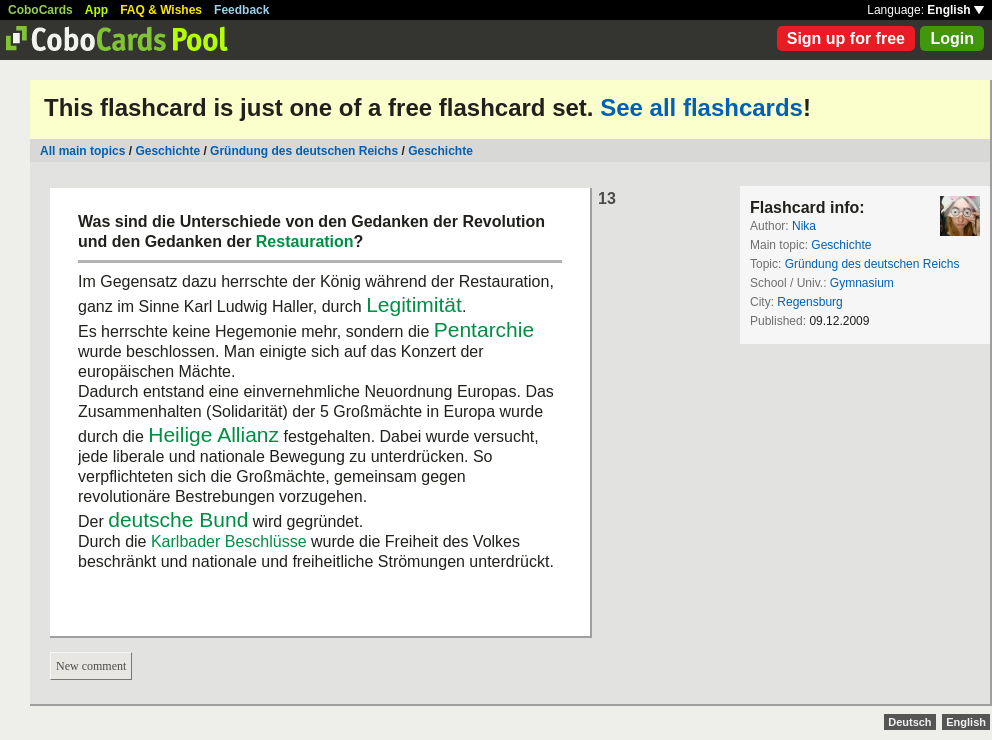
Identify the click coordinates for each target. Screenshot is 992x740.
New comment (91, 666)
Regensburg (809, 302)
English (955, 10)
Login (952, 38)
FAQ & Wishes (161, 10)
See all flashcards (701, 107)
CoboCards (40, 10)
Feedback (241, 10)
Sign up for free (846, 38)
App (96, 10)
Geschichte (167, 151)
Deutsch (909, 722)
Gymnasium (862, 283)
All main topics (82, 151)
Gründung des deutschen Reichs (304, 151)
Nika (804, 226)
